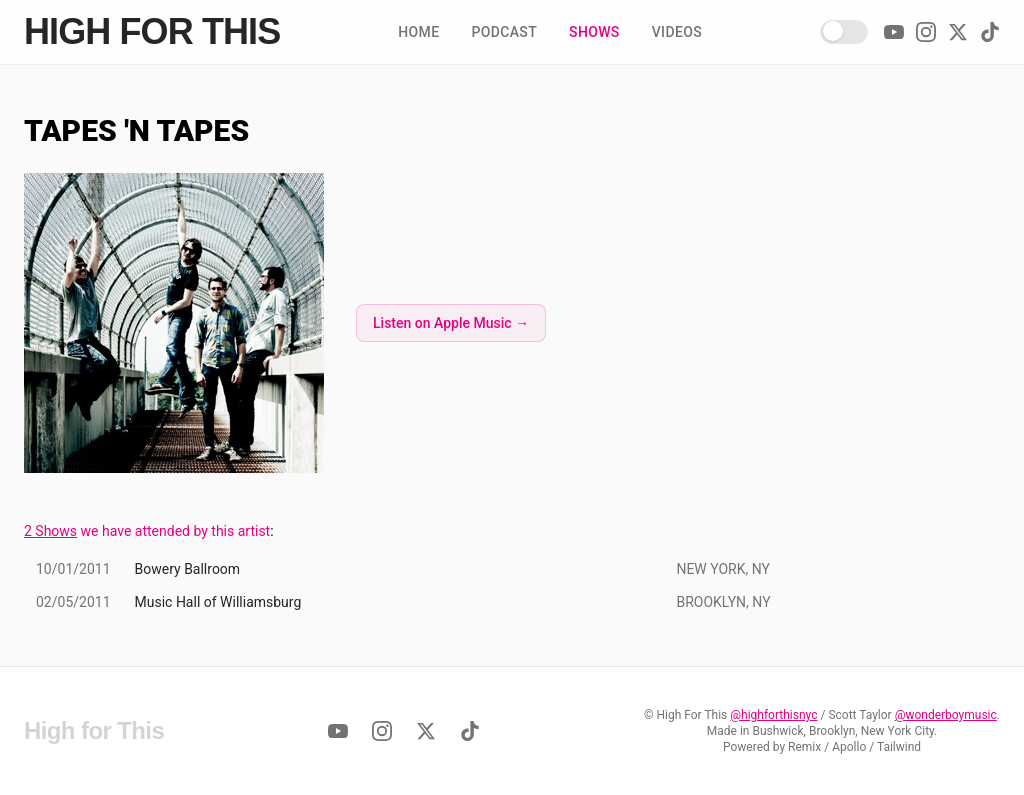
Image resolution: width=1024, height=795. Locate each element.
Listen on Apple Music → (451, 323)
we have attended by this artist (147, 531)
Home (418, 32)
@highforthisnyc (773, 715)
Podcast (504, 32)
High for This (152, 32)
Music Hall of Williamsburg (218, 602)
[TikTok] (990, 32)
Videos (677, 32)
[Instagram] (926, 32)
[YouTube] (894, 32)
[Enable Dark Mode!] (844, 32)
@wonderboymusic (946, 715)
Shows (594, 32)
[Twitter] (958, 32)
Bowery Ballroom (188, 569)
